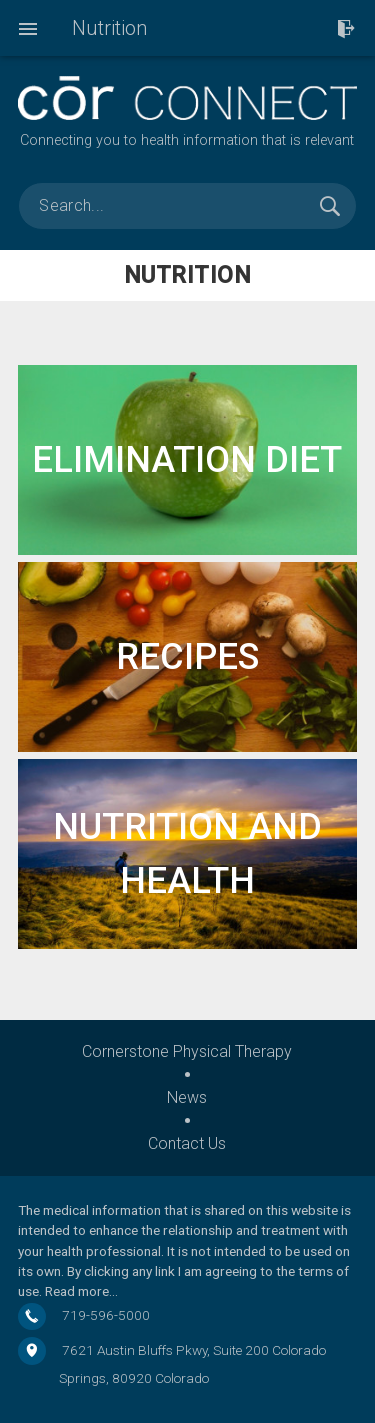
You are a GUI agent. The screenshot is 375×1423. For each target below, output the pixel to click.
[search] (187, 206)
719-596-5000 (106, 1315)
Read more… (81, 1291)
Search (330, 206)
